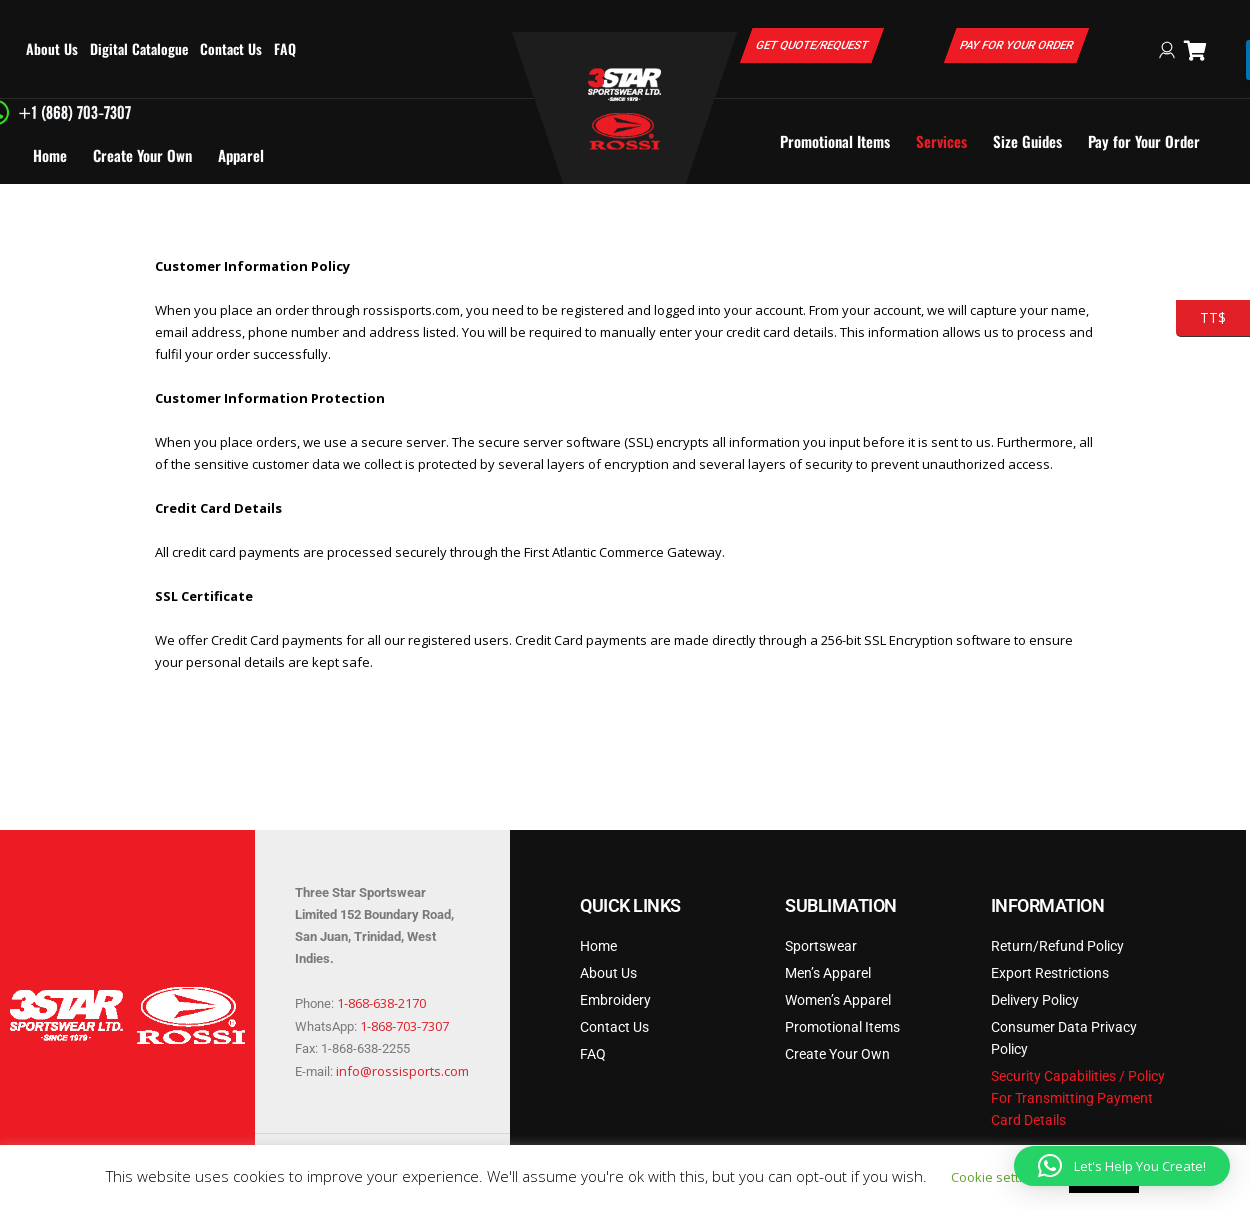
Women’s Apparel (838, 1000)
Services (941, 141)
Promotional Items (835, 141)
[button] (1122, 1166)
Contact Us (231, 48)
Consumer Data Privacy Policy (1064, 1038)
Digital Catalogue (139, 48)
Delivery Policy (1035, 1000)
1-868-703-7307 (404, 1026)
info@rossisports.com (402, 1071)
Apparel (241, 155)
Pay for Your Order (1144, 141)
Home (50, 155)
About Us (52, 48)
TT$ (1201, 318)
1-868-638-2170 (381, 1003)
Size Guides (1027, 141)
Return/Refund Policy (1057, 946)
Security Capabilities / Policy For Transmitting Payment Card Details (1078, 1098)
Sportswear (821, 946)
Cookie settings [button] (997, 1177)
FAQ (285, 48)
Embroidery (615, 1000)
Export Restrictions (1050, 973)
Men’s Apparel (828, 973)
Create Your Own (142, 155)
